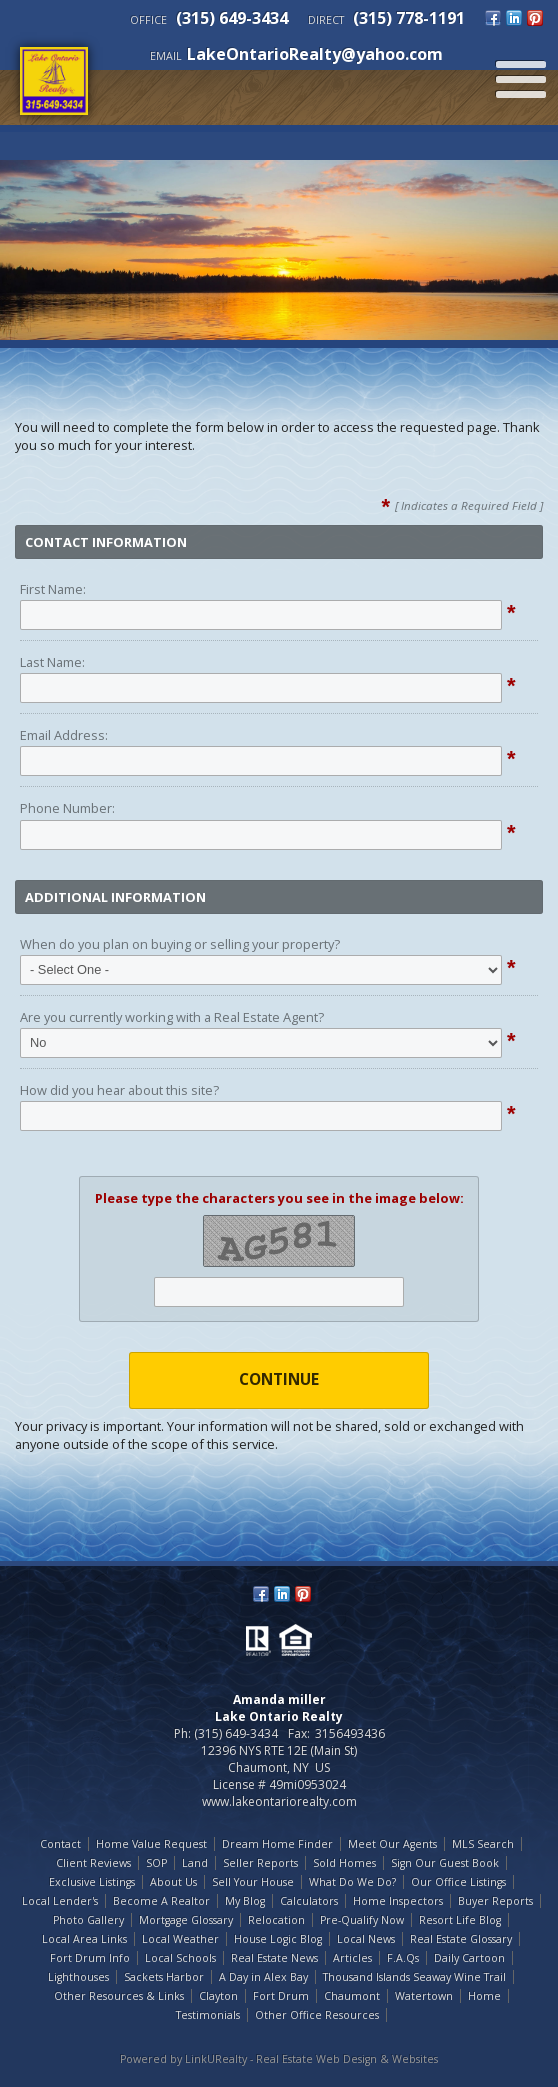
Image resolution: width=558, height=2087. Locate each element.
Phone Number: (67, 808)
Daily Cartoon (469, 1958)
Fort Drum (281, 1996)
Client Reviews (93, 1863)
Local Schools (180, 1958)
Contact (60, 1844)
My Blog (245, 1901)
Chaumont (352, 1996)
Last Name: (52, 662)
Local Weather (180, 1939)
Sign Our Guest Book (445, 1863)
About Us (173, 1882)
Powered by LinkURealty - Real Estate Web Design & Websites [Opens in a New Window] (279, 2059)
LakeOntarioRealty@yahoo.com (315, 54)
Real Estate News (274, 1958)
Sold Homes (344, 1863)
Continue (279, 1379)
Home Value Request (151, 1844)
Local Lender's (60, 1901)
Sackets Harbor (164, 1977)
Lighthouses (78, 1977)
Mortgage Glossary (186, 1920)
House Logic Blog (278, 1939)
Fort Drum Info (90, 1958)
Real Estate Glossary (461, 1939)
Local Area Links (84, 1939)
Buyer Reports (495, 1901)
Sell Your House (253, 1882)
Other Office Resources (317, 2015)
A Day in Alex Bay (263, 1977)
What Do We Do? (352, 1882)
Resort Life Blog (460, 1920)
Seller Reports (260, 1863)
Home (484, 1996)
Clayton (218, 1996)
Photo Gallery (88, 1920)
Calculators (309, 1901)
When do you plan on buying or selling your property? (180, 944)
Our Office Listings (458, 1882)
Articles (352, 1958)
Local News (366, 1939)
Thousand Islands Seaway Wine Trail (414, 1977)
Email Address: (64, 735)
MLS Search (483, 1844)
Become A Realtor (161, 1901)
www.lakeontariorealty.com (279, 1801)
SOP (156, 1863)
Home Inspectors (398, 1901)
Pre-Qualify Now (362, 1920)
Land (195, 1863)
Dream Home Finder (277, 1844)
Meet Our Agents (392, 1844)
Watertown (424, 1996)
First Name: (53, 589)
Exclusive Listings (92, 1882)
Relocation (276, 1920)
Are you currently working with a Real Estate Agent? (172, 1017)
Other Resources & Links (119, 1996)
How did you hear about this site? (119, 1090)
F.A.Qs (403, 1958)
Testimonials (208, 2015)
